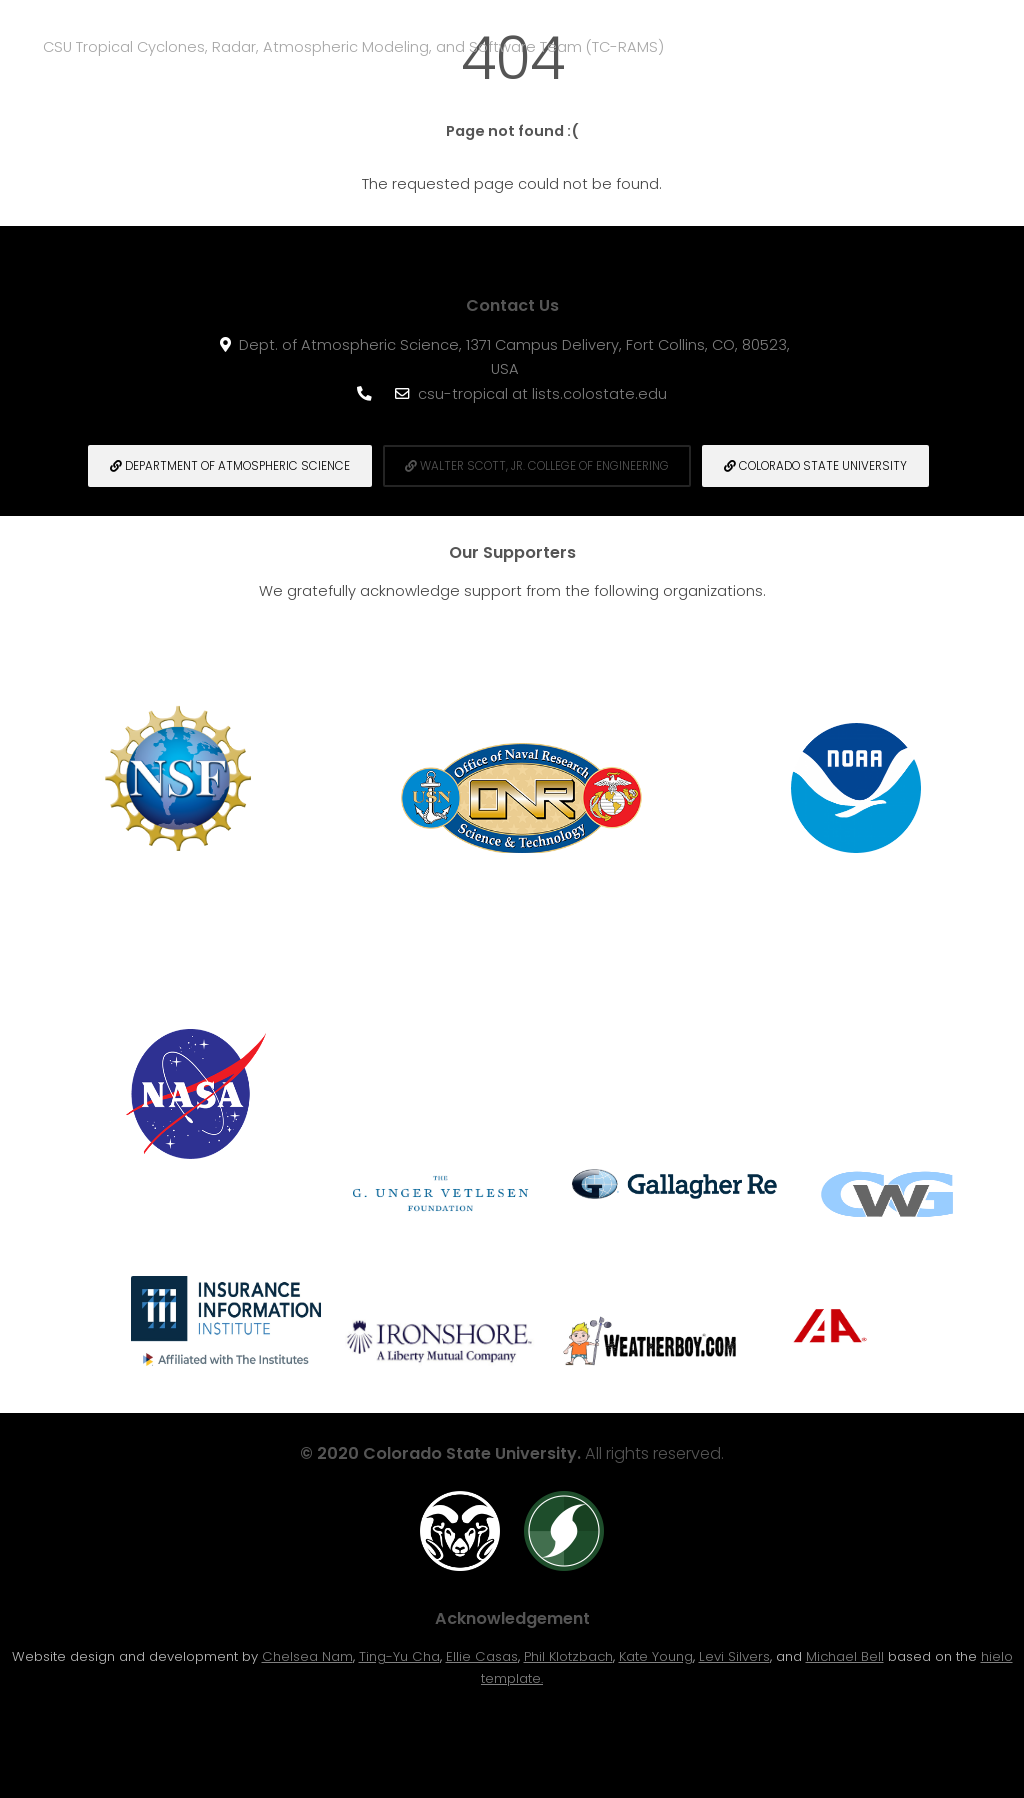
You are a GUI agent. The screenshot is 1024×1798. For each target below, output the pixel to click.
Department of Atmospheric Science (230, 466)
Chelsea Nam (307, 1656)
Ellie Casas (482, 1656)
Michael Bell (845, 1656)
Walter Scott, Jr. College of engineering (537, 466)
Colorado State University (815, 466)
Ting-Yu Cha (399, 1656)
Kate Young (656, 1656)
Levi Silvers (734, 1656)
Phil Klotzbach (568, 1656)
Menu (986, 46)
